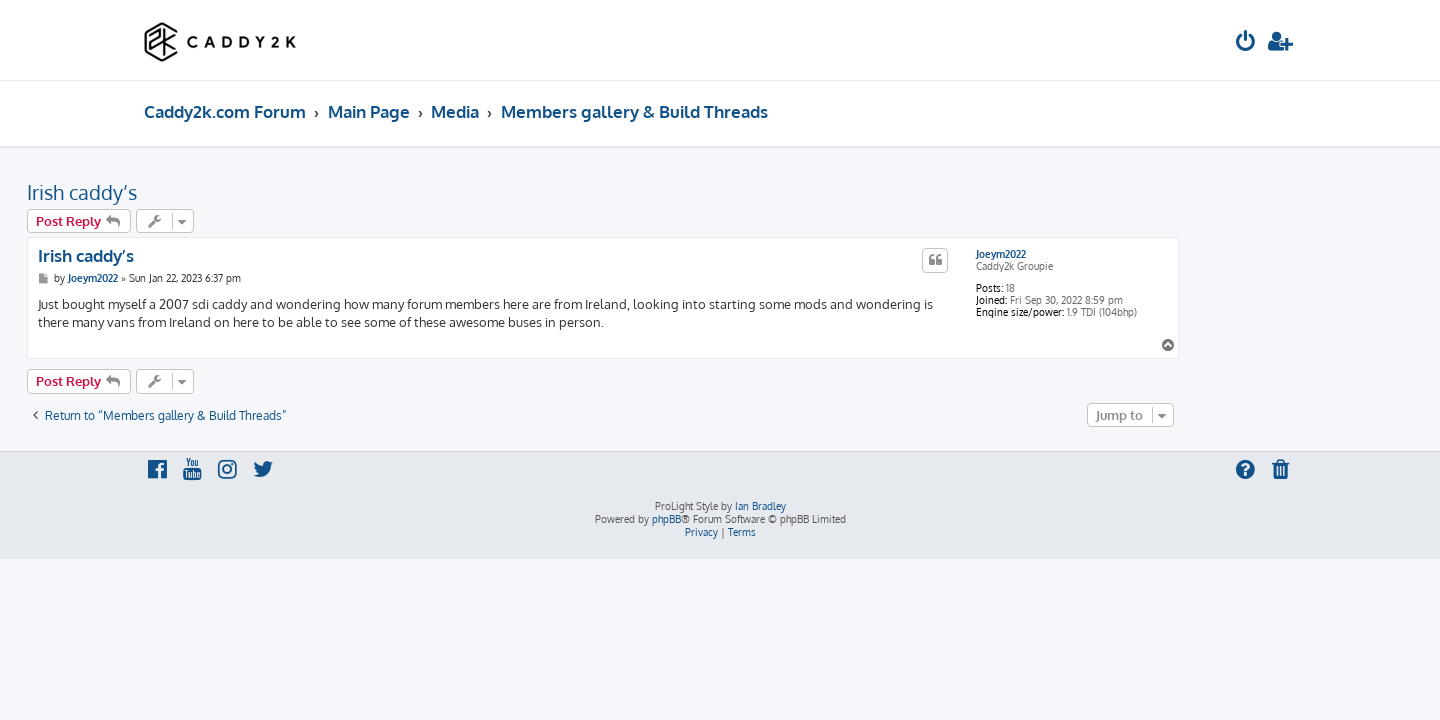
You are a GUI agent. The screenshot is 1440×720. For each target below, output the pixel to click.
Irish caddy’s (199, 192)
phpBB (666, 519)
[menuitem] (1246, 43)
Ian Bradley (760, 506)
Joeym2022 (1118, 254)
